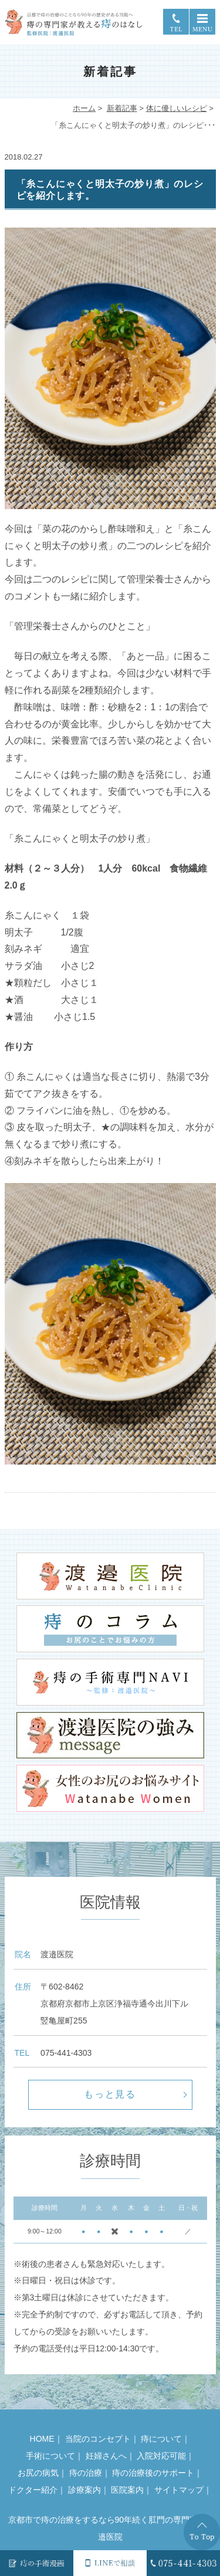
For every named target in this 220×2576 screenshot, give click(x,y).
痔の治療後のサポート (153, 2472)
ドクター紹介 (32, 2489)
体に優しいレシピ (176, 108)
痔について (161, 2438)
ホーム (84, 108)
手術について (50, 2455)
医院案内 (127, 2489)
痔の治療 (85, 2472)
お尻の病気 (38, 2472)
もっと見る (110, 2094)
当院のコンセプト (98, 2438)
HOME (42, 2438)
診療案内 (84, 2489)
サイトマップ (179, 2489)
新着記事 (122, 108)
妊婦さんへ (106, 2455)
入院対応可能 (161, 2455)
